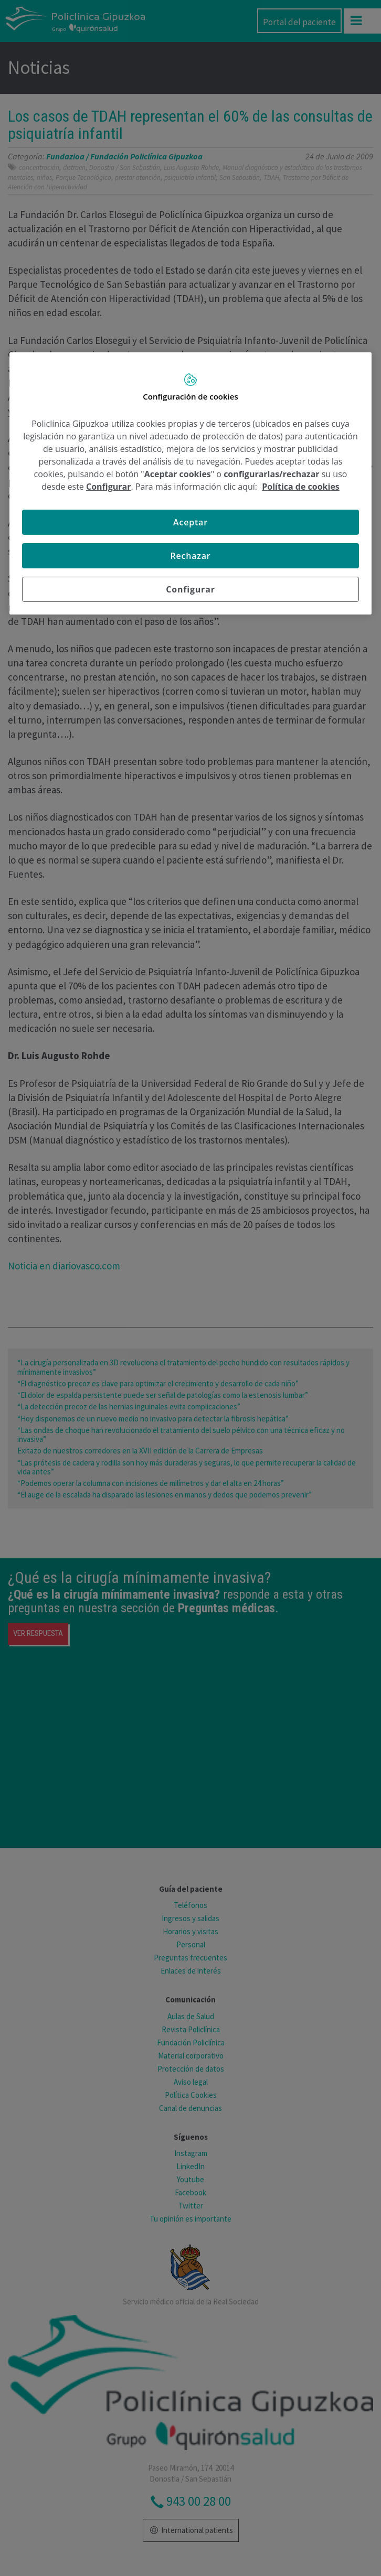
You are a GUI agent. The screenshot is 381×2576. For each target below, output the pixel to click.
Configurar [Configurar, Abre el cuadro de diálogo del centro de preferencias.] (190, 589)
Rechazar (190, 556)
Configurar (108, 486)
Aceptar (190, 522)
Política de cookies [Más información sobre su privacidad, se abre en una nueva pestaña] (301, 486)
